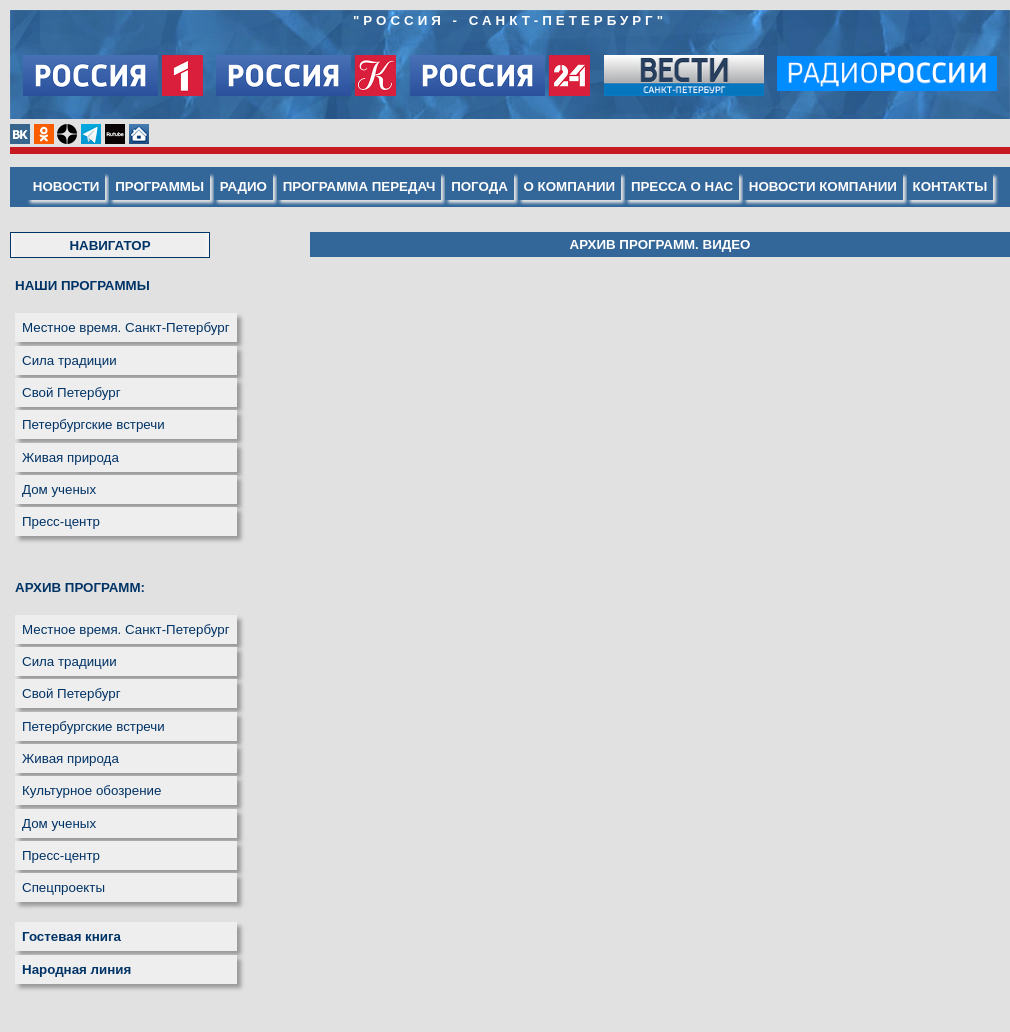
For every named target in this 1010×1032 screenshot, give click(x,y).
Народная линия (76, 969)
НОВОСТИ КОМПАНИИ (823, 186)
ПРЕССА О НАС (682, 186)
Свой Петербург (71, 392)
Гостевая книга (71, 936)
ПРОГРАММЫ (159, 186)
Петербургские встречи (93, 424)
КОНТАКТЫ (950, 186)
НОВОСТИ (66, 186)
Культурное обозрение (91, 790)
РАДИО (243, 186)
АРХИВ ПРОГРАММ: (80, 587)
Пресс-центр (61, 521)
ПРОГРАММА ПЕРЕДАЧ (359, 186)
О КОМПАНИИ (570, 186)
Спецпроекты (63, 887)
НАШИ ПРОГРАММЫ (82, 285)
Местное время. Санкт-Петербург (126, 327)
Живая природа (70, 457)
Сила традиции (69, 360)
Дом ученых (59, 489)
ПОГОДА (479, 186)
